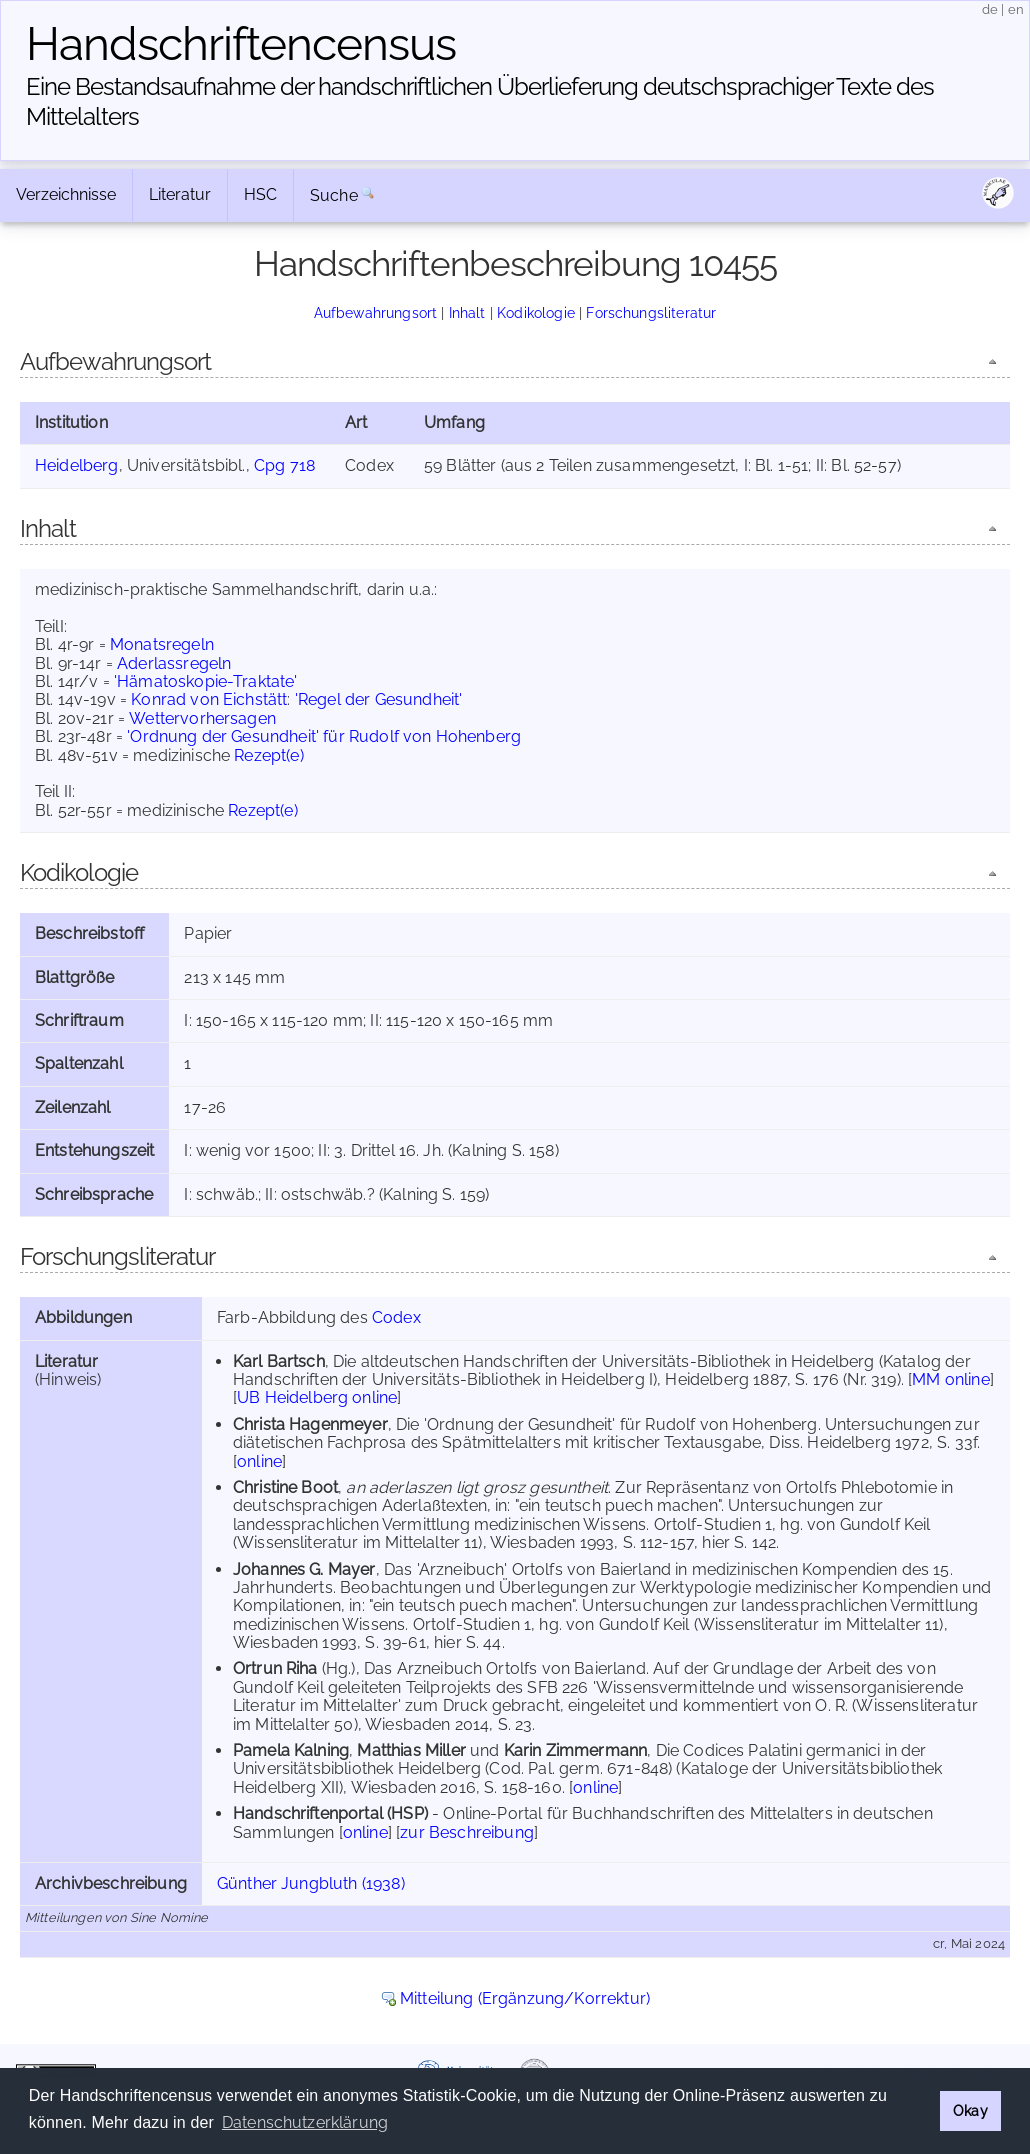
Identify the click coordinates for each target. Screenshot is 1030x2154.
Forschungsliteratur (651, 312)
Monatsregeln (162, 644)
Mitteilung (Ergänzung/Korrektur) (525, 1998)
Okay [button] (970, 2110)
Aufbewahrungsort (376, 312)
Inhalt (467, 312)
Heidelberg (77, 465)
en (1016, 9)
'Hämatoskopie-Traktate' (206, 681)
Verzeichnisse (66, 194)
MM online (950, 1379)
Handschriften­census (241, 44)
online (259, 1461)
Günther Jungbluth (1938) (311, 1883)
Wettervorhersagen (202, 718)
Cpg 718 (284, 465)
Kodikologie (536, 312)
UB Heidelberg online (317, 1397)
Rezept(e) (268, 755)
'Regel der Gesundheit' (379, 699)
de (990, 9)
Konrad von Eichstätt (209, 699)
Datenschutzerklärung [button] (305, 2122)
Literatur (180, 194)
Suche (334, 195)
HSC (260, 194)
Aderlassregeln (174, 663)
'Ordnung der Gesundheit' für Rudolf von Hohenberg (324, 736)
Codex (396, 1317)
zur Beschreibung (467, 1832)
